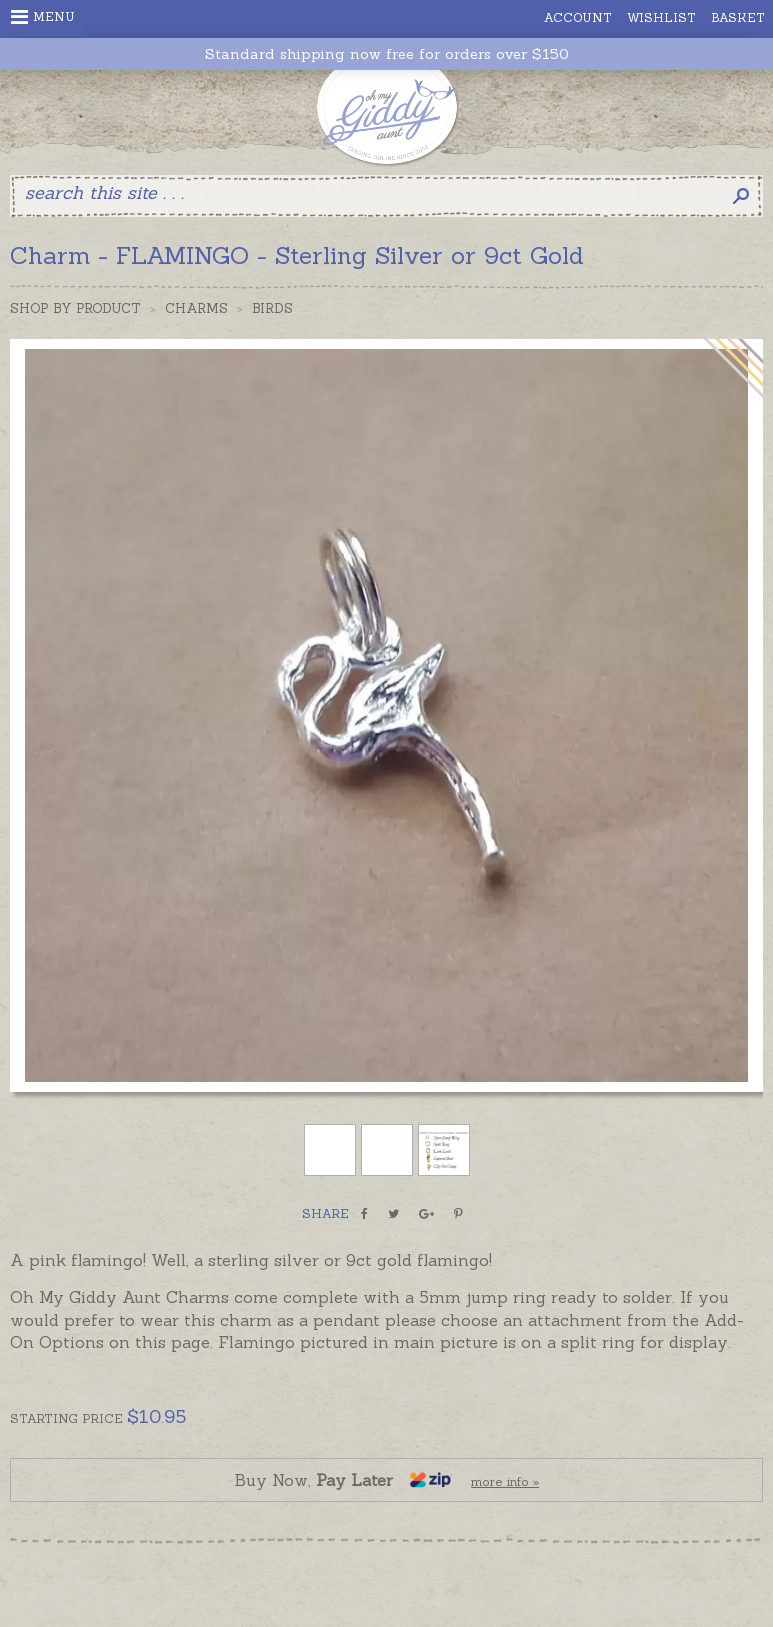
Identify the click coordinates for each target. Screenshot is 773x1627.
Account (578, 17)
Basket (738, 17)
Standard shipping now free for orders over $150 (387, 54)
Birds (272, 308)
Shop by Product (75, 308)
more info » (505, 1481)
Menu (43, 17)
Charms (196, 308)
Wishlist (661, 17)
